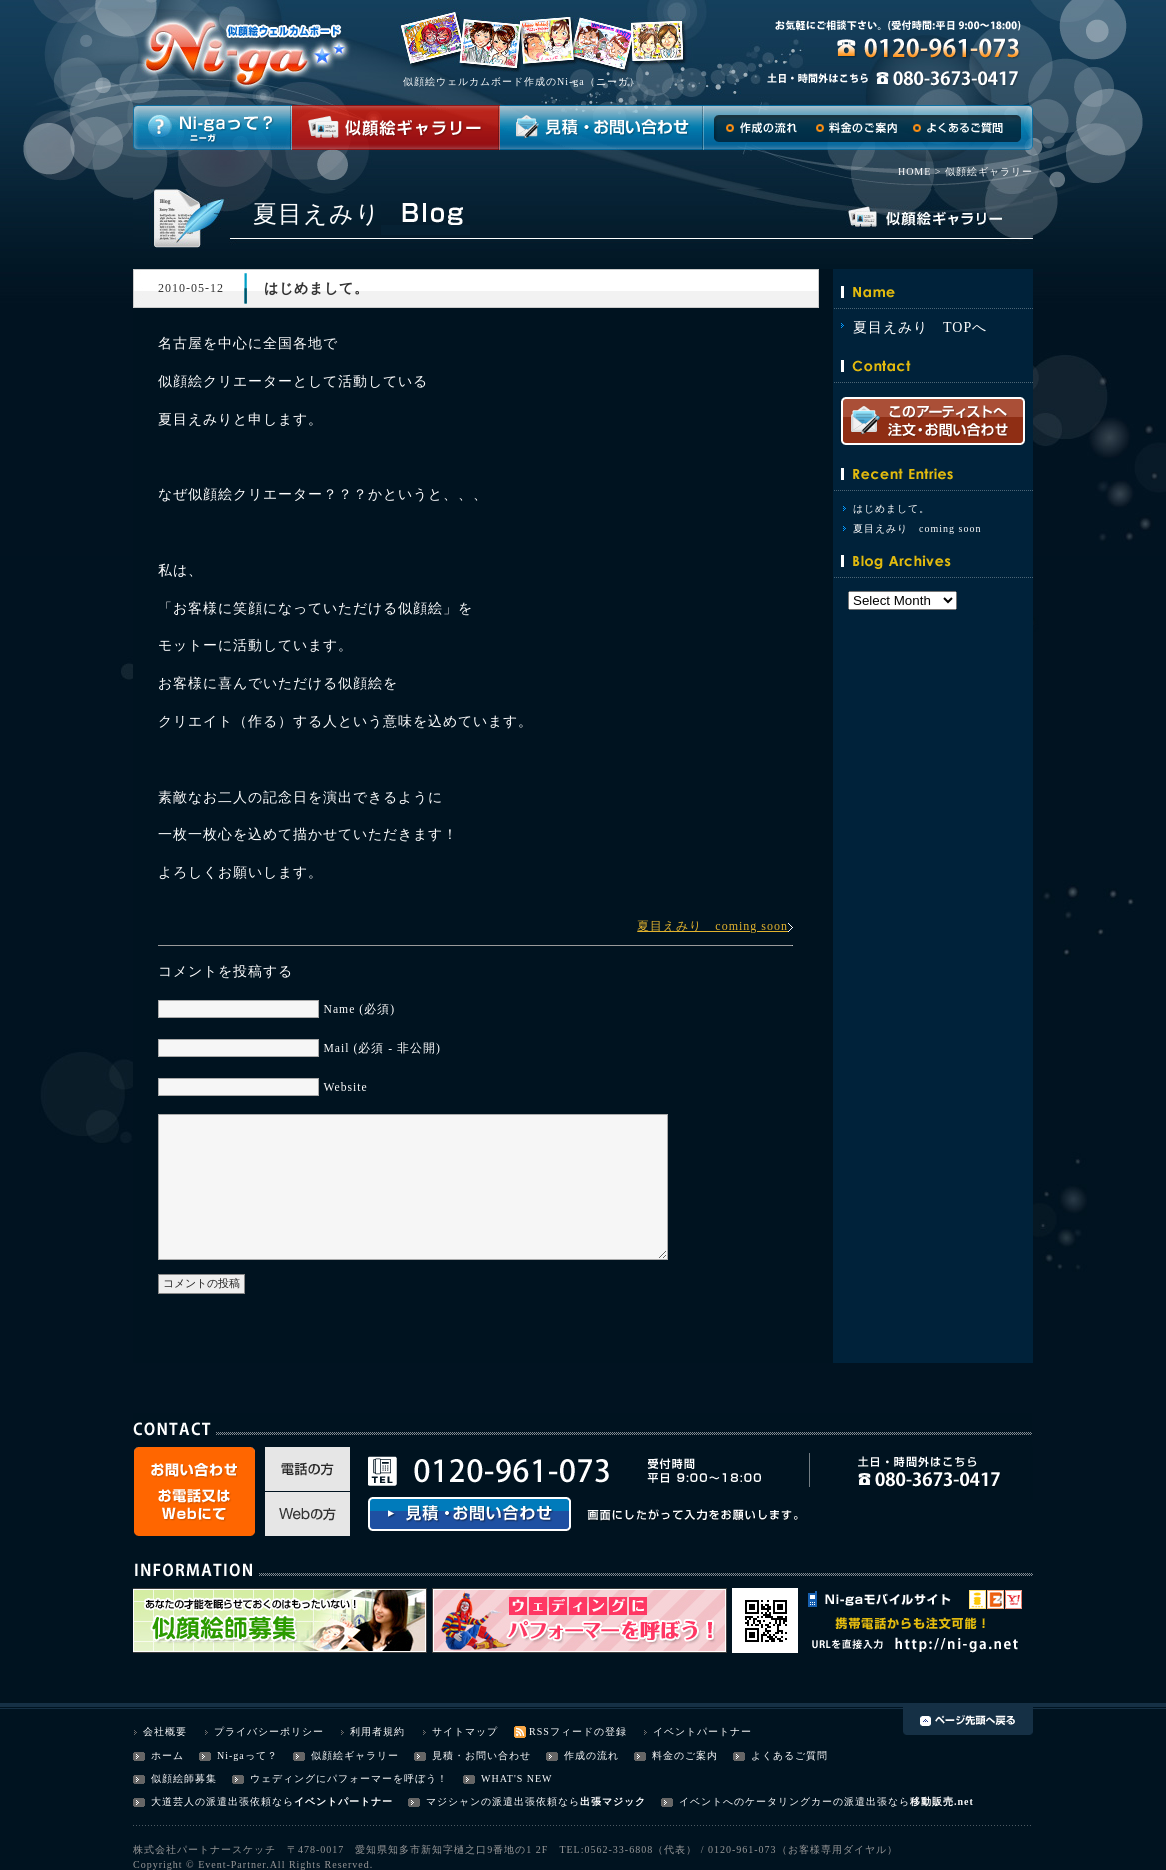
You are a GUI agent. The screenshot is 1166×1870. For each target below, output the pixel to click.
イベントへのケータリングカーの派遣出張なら (794, 1801)
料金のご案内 (685, 1755)
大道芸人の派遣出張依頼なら (222, 1801)
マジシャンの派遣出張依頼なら (503, 1801)
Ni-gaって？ (247, 1755)
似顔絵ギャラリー (355, 1755)
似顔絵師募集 (184, 1778)
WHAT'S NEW (517, 1778)
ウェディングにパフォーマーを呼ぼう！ (349, 1778)
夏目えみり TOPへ (920, 327)
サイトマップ (465, 1731)
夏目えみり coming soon (712, 926)
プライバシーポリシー (269, 1731)
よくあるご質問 (789, 1755)
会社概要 (165, 1731)
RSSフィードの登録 (578, 1731)
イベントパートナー (702, 1731)
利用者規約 (377, 1731)
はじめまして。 (891, 508)
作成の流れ (591, 1755)
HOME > (920, 171)
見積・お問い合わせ (481, 1755)
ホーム (167, 1755)
